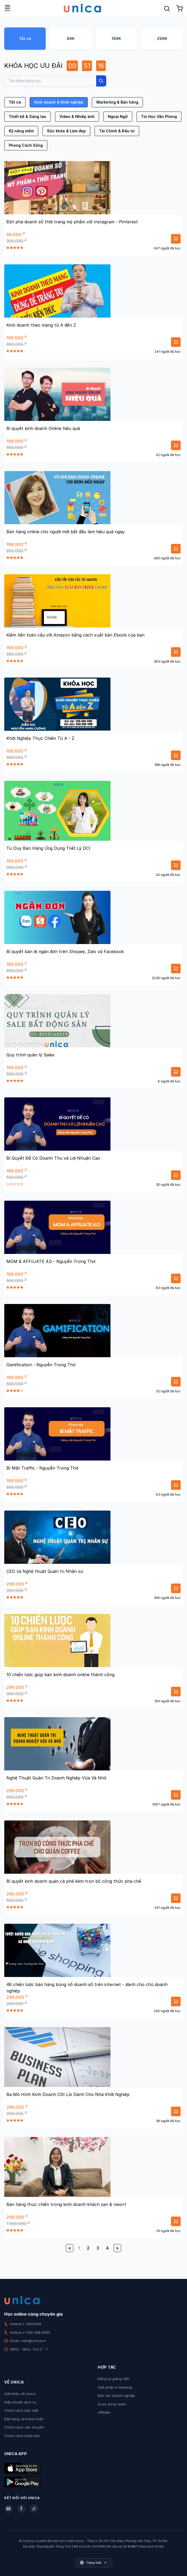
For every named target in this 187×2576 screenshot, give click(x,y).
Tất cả (25, 38)
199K (116, 38)
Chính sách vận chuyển (24, 2427)
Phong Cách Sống (26, 145)
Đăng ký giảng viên (114, 2379)
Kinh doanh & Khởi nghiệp (58, 102)
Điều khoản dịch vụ (20, 2402)
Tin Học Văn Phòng (159, 116)
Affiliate (104, 2412)
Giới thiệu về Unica (19, 2394)
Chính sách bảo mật (21, 2410)
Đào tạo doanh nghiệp (116, 2395)
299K (162, 38)
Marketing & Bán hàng (117, 102)
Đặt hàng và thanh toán (24, 2419)
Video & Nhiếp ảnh (77, 116)
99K (71, 38)
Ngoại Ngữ (118, 116)
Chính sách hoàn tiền (22, 2436)
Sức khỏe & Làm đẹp (66, 131)
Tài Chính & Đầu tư (117, 131)
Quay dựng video (112, 2404)
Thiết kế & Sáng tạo (27, 116)
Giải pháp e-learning (115, 2387)
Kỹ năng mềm (21, 131)
